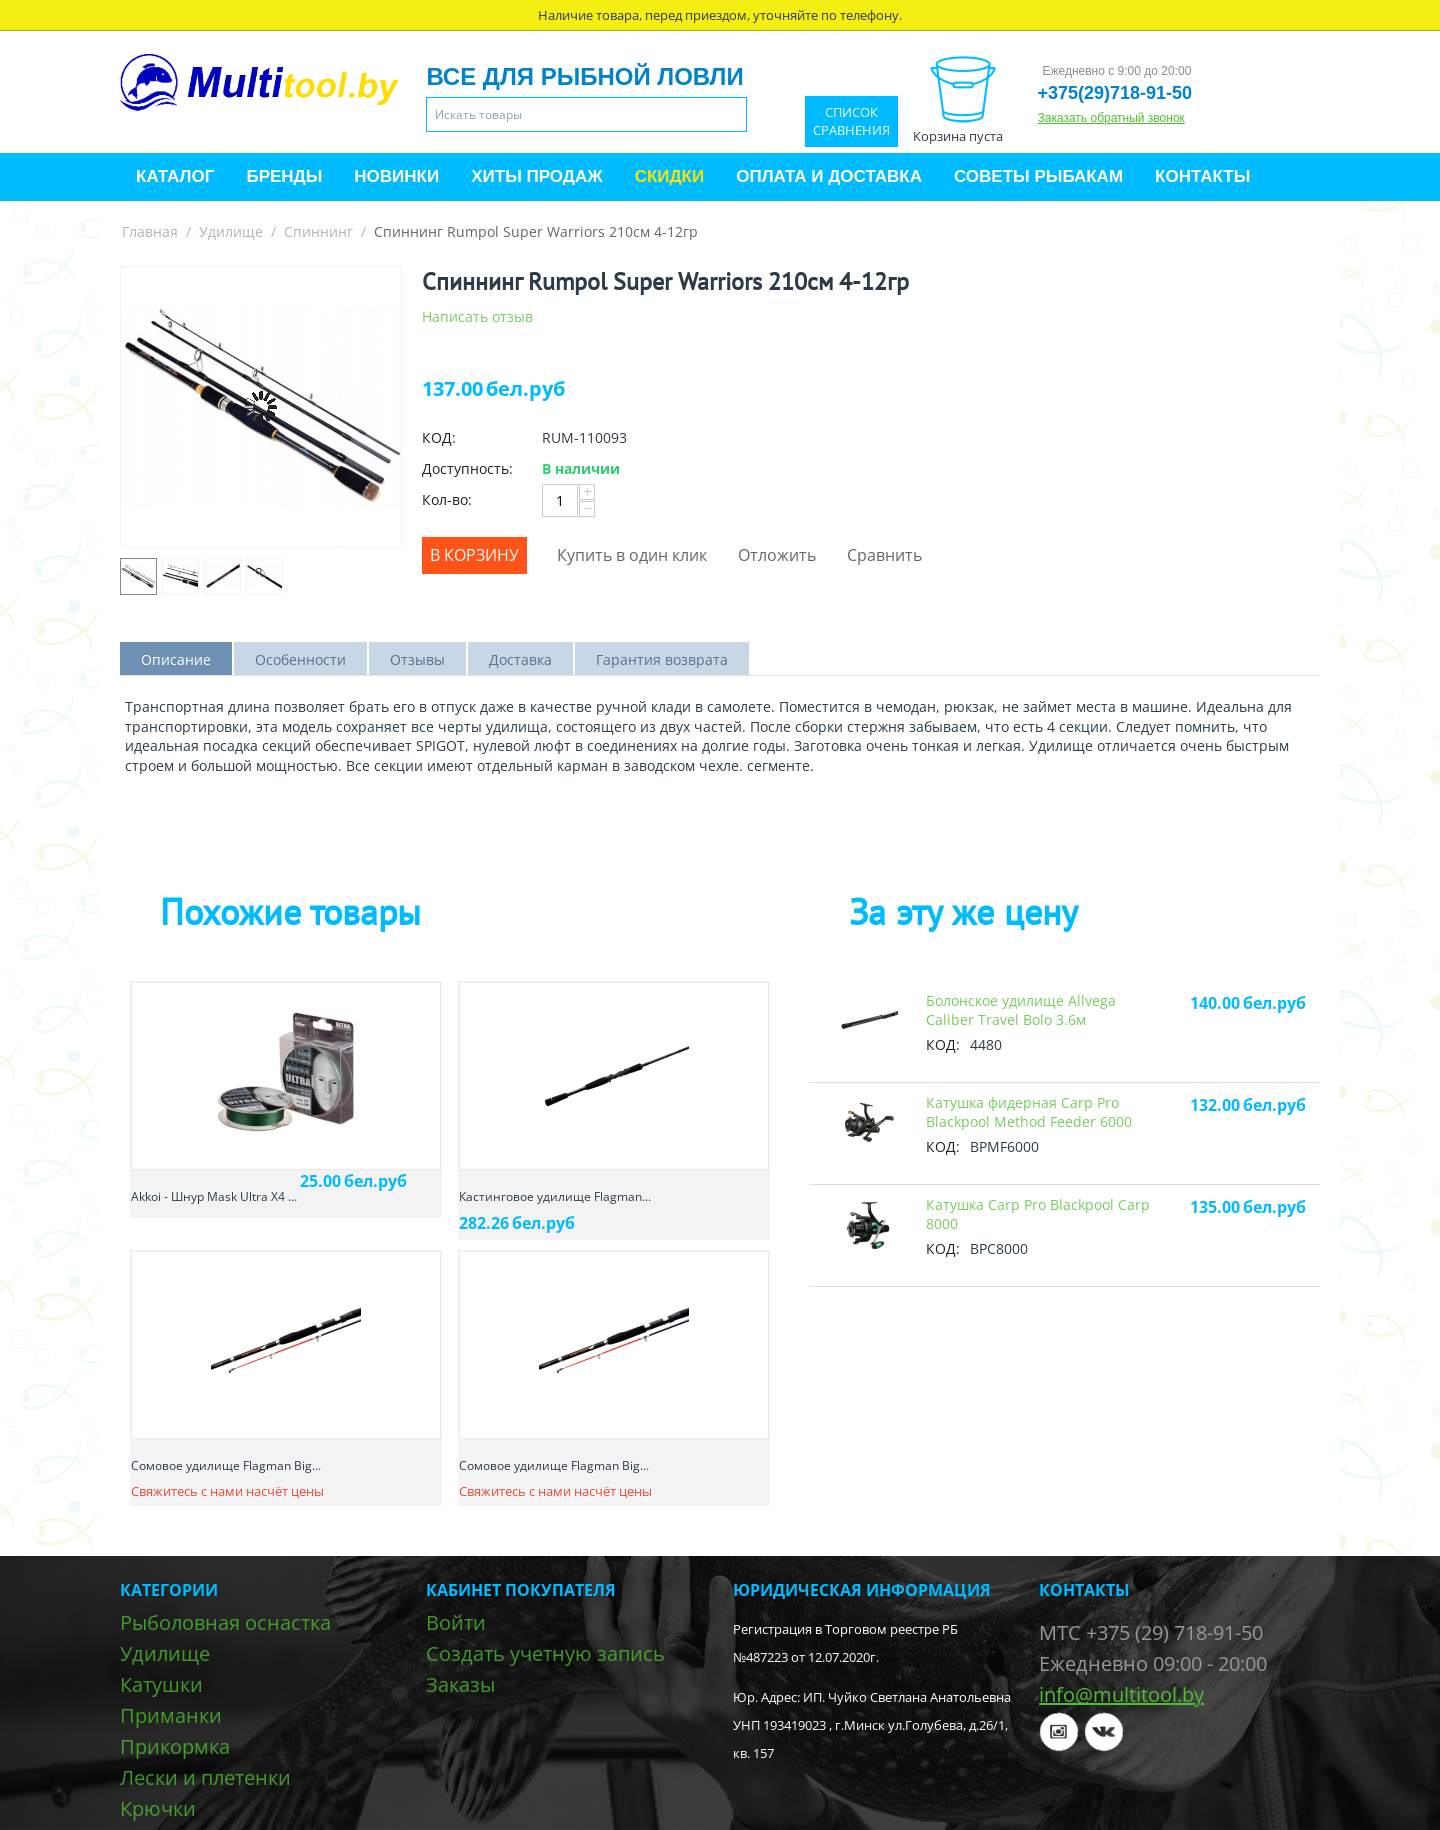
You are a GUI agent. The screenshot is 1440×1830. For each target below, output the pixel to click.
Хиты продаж (536, 176)
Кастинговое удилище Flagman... (555, 1196)
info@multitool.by (1121, 1694)
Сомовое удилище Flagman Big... (226, 1465)
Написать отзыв (477, 316)
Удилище (231, 231)
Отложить (777, 555)
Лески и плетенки (205, 1777)
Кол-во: (447, 499)
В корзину (474, 555)
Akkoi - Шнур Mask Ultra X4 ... (214, 1196)
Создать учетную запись (545, 1653)
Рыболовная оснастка (225, 1622)
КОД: (439, 437)
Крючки (158, 1808)
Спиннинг (318, 231)
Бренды (284, 176)
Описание (176, 659)
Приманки (171, 1715)
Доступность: (467, 468)
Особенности (300, 659)
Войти (456, 1622)
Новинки (396, 176)
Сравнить (884, 555)
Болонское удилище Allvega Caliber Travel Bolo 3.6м (1021, 1010)
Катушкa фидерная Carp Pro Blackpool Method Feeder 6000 (1029, 1112)
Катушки (161, 1684)
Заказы (460, 1684)
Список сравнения (851, 121)
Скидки (670, 176)
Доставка (520, 659)
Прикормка (175, 1746)
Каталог (175, 176)
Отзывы (417, 659)
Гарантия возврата (662, 659)
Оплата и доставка (829, 176)
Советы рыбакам (1038, 176)
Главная (150, 231)
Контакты (1202, 176)
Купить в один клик (632, 555)
